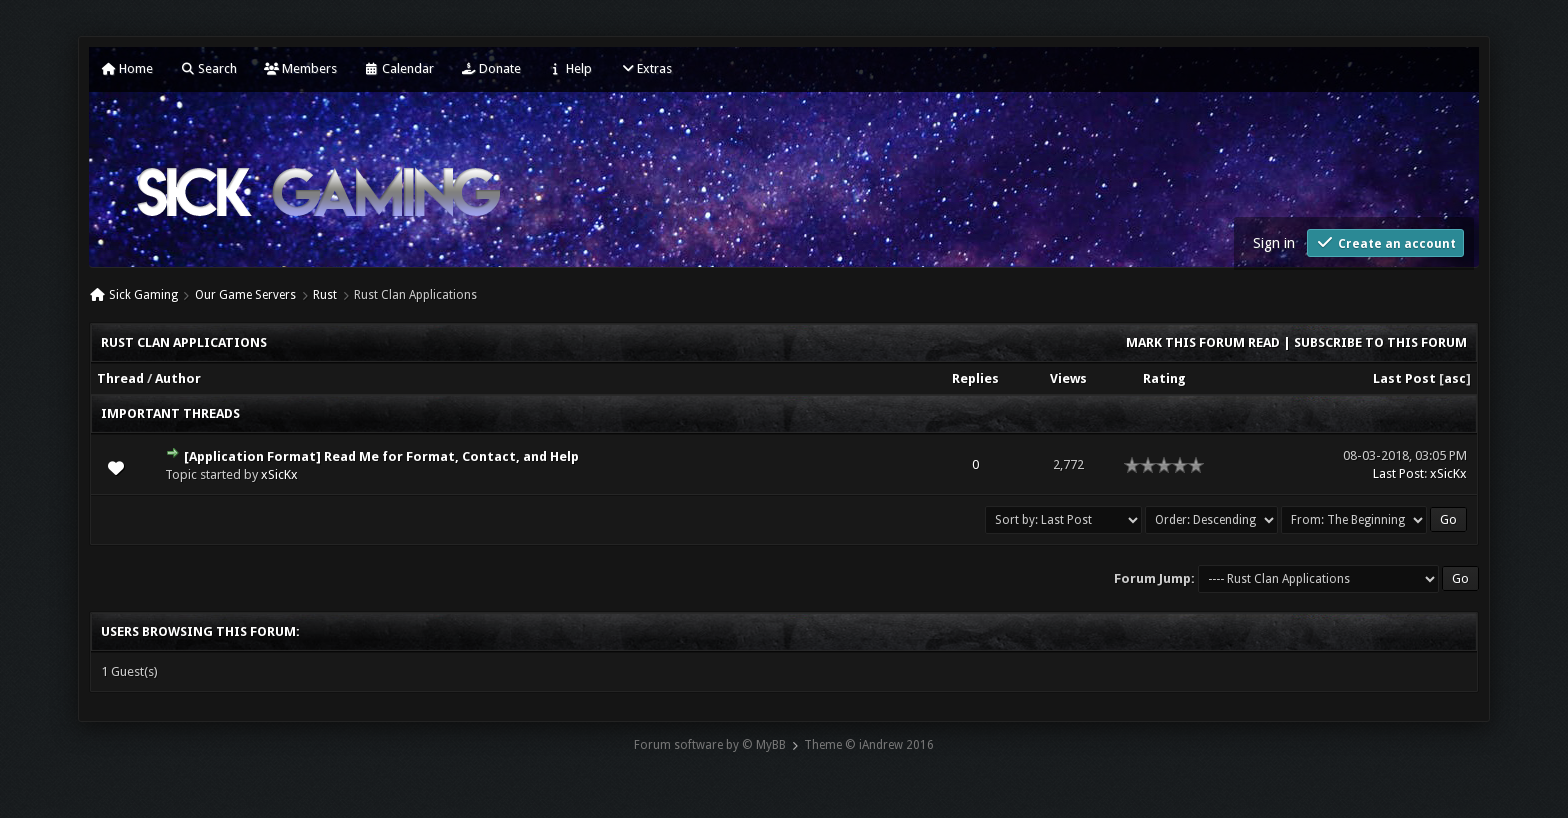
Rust (325, 295)
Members (300, 68)
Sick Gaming (143, 295)
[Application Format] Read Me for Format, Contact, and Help (381, 456)
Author (178, 378)
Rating (1164, 378)
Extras (645, 68)
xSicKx (279, 474)
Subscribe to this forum (1380, 342)
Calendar (399, 68)
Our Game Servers (245, 295)
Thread (120, 378)
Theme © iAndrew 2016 (869, 745)
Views (1068, 378)
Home (127, 68)
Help (570, 68)
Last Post (1404, 378)
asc (1455, 378)
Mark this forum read (1203, 342)
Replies (975, 378)
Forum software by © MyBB (710, 745)
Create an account (1385, 242)
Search (208, 68)
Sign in (1274, 243)
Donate (491, 68)
